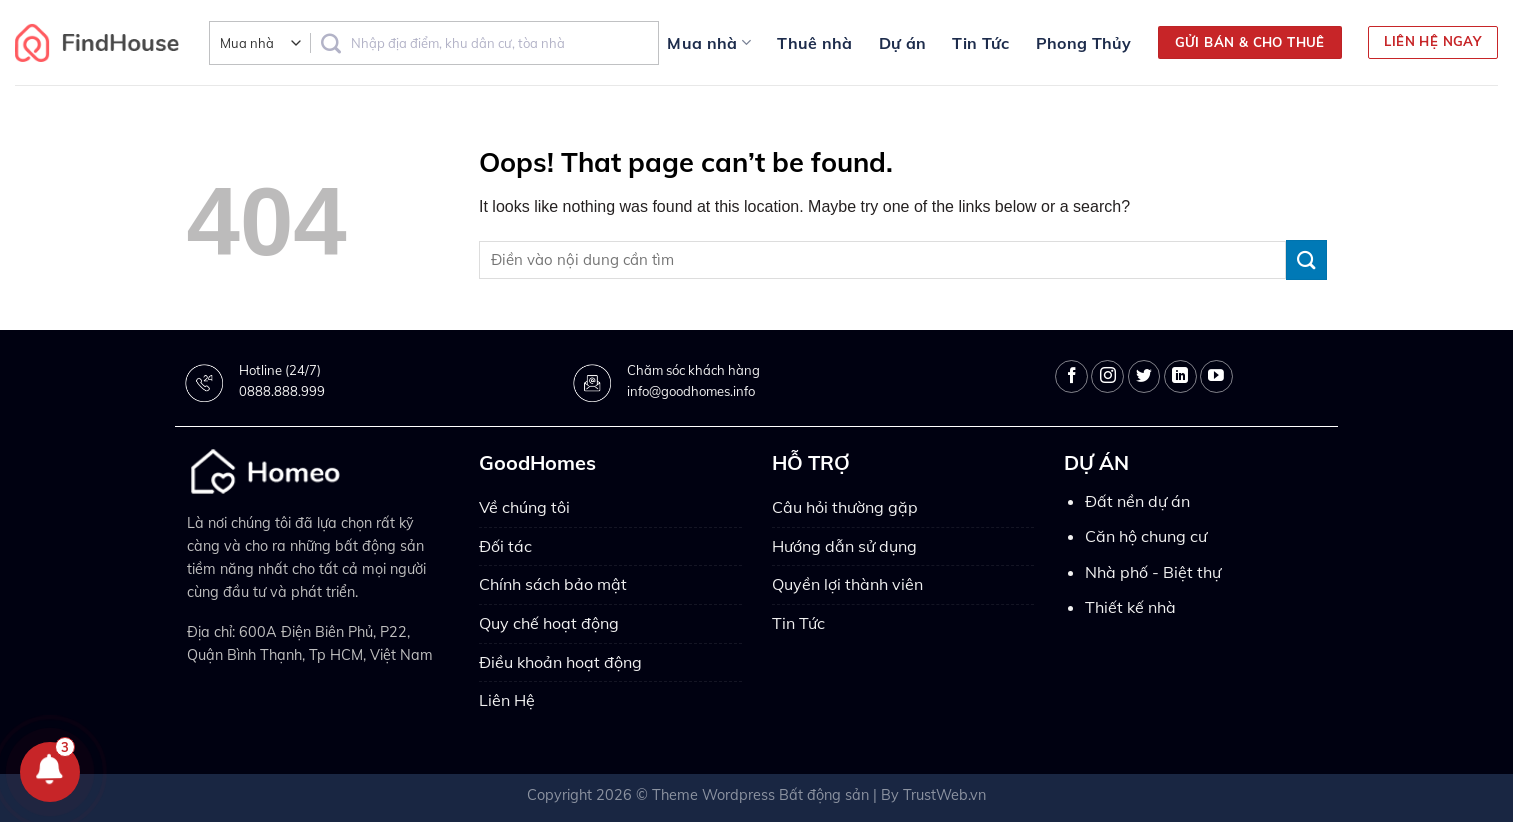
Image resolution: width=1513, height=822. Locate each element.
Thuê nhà (815, 43)
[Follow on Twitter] (1144, 376)
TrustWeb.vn (944, 795)
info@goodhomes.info (691, 391)
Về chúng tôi (524, 507)
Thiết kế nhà (1130, 607)
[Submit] (1306, 259)
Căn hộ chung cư (1146, 536)
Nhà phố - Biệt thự (1153, 572)
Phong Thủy (1084, 43)
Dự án (903, 43)
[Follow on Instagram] (1107, 376)
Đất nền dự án (1137, 501)
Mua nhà (709, 43)
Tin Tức (980, 43)
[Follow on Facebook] (1071, 376)
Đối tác (505, 546)
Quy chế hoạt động (549, 623)
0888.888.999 (282, 391)
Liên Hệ (507, 700)
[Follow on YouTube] (1216, 376)
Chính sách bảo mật (553, 584)
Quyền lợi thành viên (847, 584)
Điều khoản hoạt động (560, 662)
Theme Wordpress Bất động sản (760, 795)
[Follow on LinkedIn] (1180, 376)
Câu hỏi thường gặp (845, 507)
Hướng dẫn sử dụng (844, 546)
